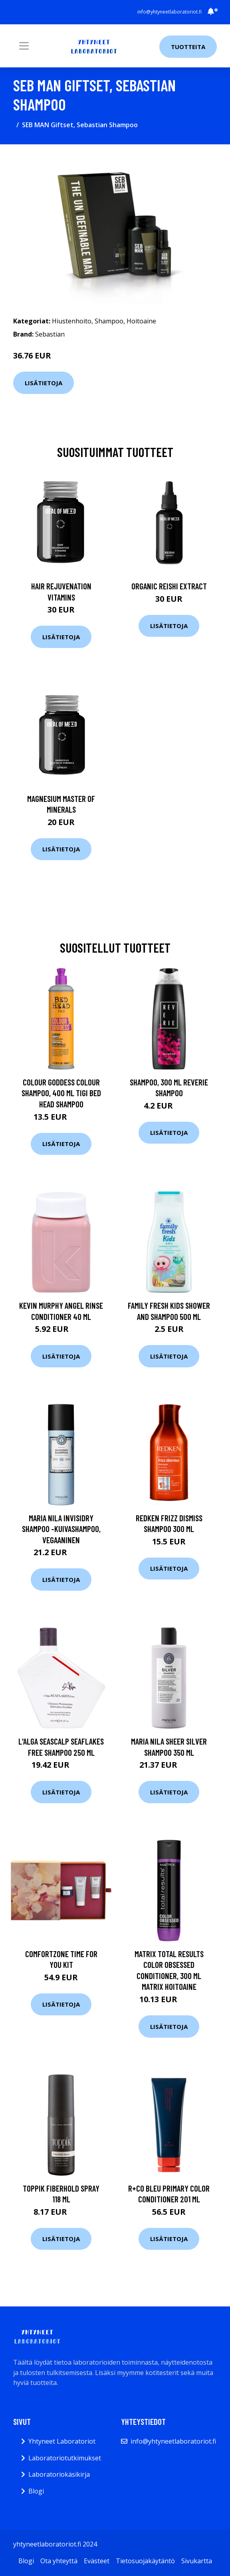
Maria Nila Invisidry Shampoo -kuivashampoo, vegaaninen (61, 1529)
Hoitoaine (141, 321)
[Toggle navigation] (24, 45)
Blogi (36, 2491)
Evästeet (96, 2560)
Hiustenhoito (71, 321)
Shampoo (109, 321)
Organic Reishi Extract (169, 586)
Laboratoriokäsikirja (59, 2474)
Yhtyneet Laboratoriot (61, 2441)
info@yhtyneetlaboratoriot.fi (169, 11)
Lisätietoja (43, 383)
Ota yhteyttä (58, 2560)
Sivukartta (196, 2560)
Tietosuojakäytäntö (145, 2560)
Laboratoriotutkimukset (64, 2458)
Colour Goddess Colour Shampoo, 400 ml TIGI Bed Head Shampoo (61, 1093)
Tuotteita (188, 47)
